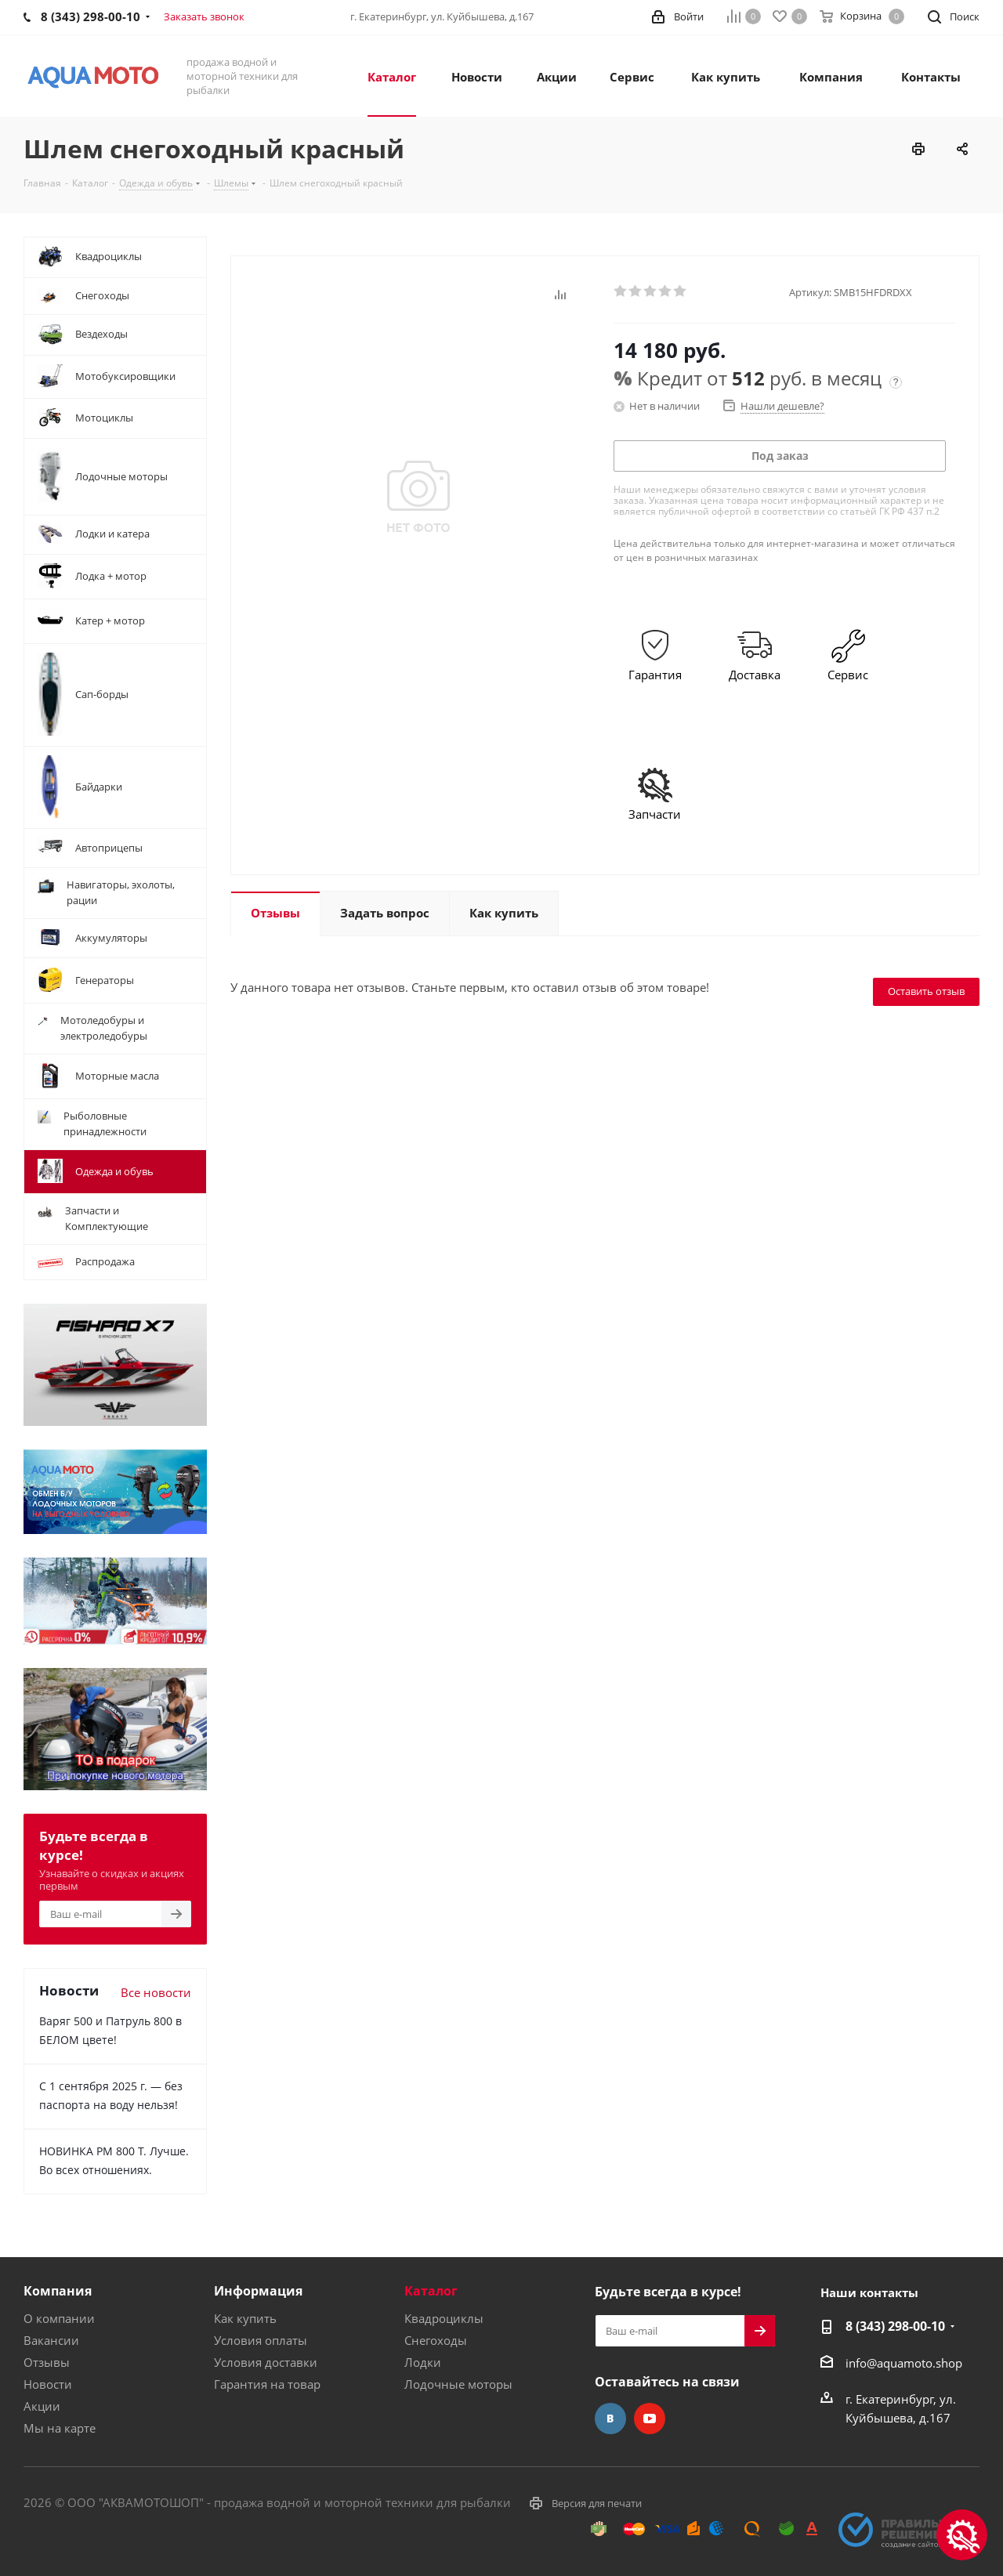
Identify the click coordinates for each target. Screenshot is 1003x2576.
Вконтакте (610, 2418)
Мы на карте (60, 2428)
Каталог (431, 2290)
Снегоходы (435, 2340)
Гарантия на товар (267, 2384)
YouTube (649, 2418)
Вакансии (51, 2340)
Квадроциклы (443, 2318)
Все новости (156, 1992)
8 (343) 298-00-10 (895, 2326)
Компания (58, 2290)
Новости (48, 2384)
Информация (258, 2290)
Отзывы (47, 2362)
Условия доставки (265, 2362)
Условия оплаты (260, 2340)
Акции (42, 2406)
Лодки (422, 2362)
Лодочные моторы (458, 2384)
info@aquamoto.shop (903, 2363)
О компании (59, 2318)
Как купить (245, 2318)
